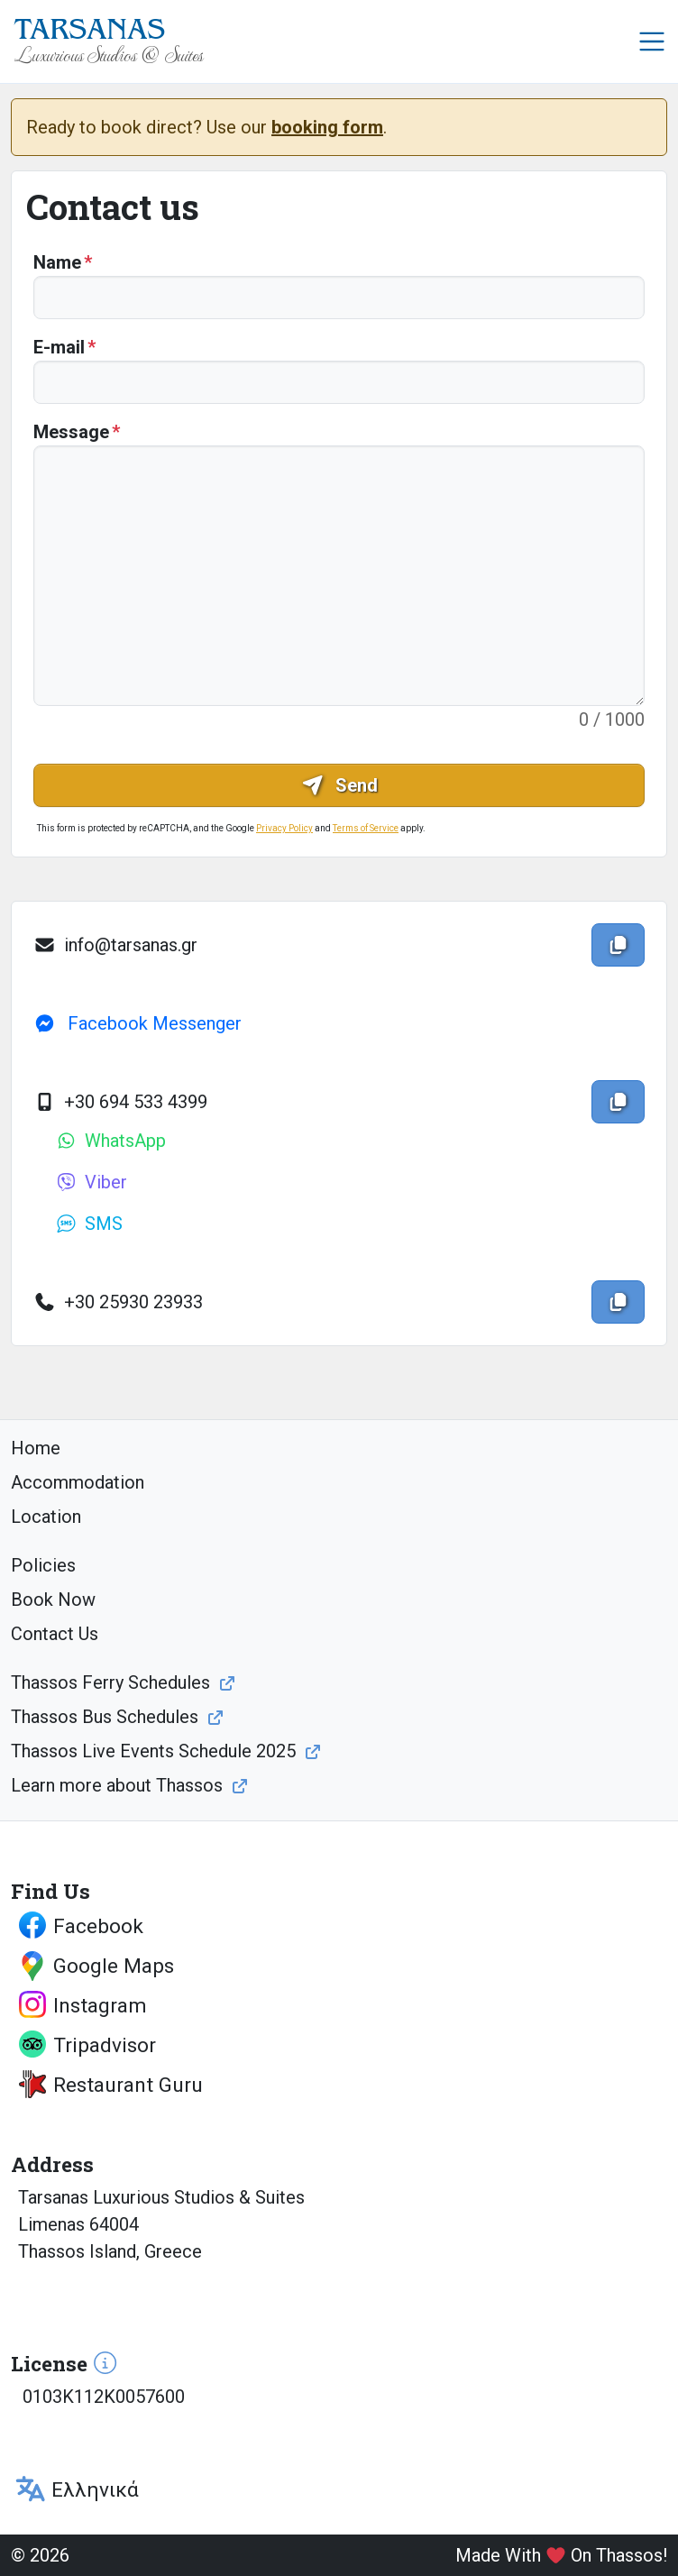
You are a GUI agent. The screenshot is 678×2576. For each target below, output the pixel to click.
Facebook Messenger (137, 1023)
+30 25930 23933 (118, 1302)
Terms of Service (366, 828)
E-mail (59, 347)
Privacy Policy (284, 828)
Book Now (53, 1599)
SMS (89, 1223)
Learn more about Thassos (117, 1785)
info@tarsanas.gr (115, 945)
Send (339, 785)
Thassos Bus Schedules (104, 1717)
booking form (327, 127)
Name (57, 262)
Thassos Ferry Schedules (110, 1682)
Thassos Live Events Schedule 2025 (153, 1751)
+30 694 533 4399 (120, 1102)
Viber (91, 1182)
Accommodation (77, 1482)
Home (35, 1448)
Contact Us (54, 1634)
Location (46, 1516)
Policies (43, 1565)
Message (71, 432)
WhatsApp (110, 1140)
